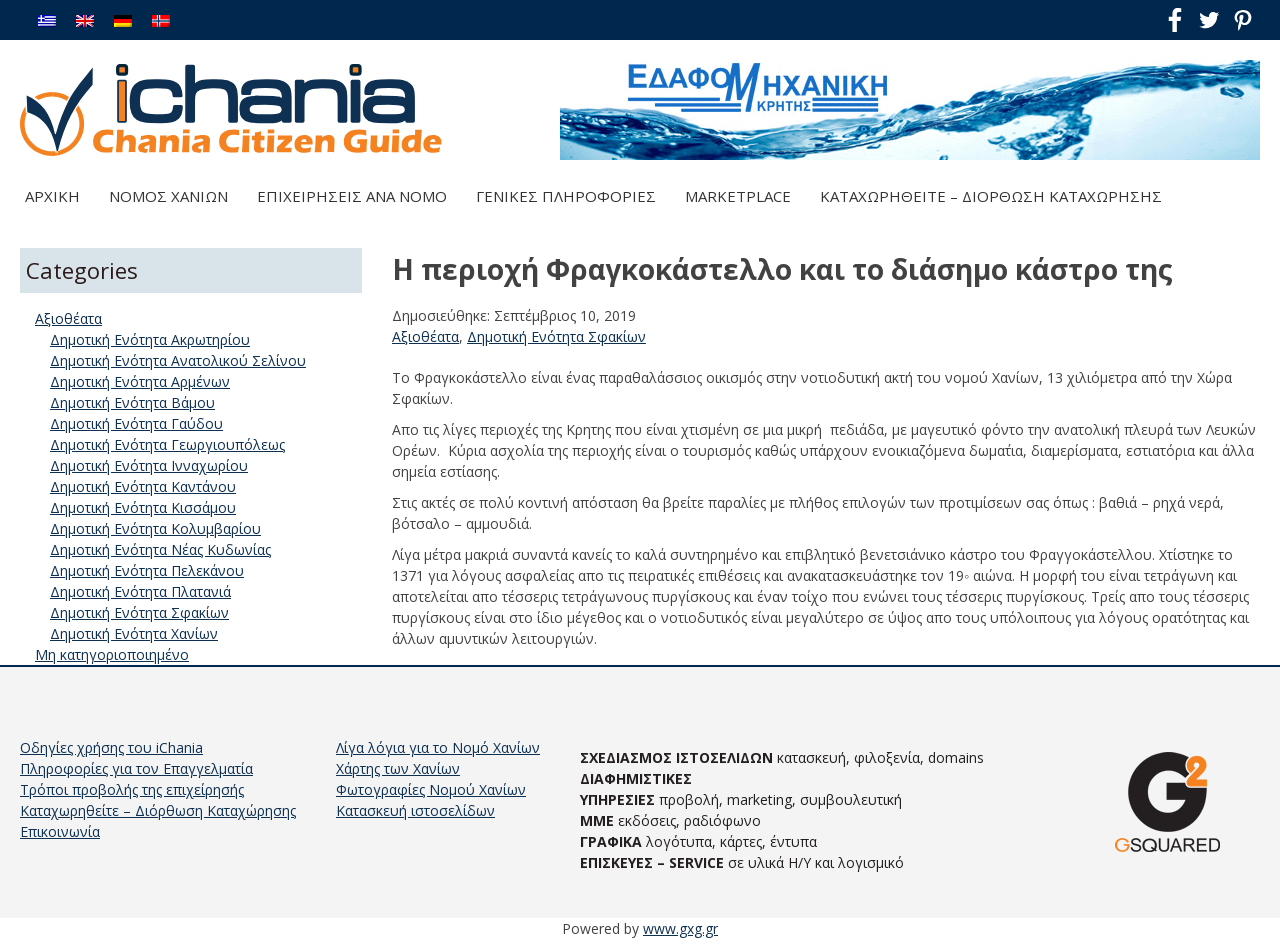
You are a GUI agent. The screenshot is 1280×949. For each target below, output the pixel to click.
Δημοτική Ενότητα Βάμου (132, 402)
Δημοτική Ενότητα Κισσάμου (143, 507)
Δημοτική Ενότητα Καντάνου (143, 486)
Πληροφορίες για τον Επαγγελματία (136, 768)
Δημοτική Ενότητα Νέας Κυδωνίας (160, 549)
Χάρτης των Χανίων (398, 768)
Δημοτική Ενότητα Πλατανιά (140, 591)
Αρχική (52, 196)
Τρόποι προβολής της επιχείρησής (132, 789)
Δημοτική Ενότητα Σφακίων (556, 336)
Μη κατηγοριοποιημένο (112, 654)
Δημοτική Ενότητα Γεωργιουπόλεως (167, 444)
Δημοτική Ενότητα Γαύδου (136, 423)
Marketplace (738, 196)
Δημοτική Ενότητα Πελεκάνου (147, 570)
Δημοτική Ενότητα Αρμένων (140, 381)
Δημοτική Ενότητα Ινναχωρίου (149, 465)
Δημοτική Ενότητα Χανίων (134, 633)
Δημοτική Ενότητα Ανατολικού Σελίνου (178, 360)
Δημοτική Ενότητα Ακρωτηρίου (150, 339)
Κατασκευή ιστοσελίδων (415, 810)
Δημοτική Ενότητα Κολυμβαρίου (155, 528)
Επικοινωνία (60, 831)
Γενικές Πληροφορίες (566, 196)
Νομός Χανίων (168, 196)
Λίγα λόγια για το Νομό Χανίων (438, 747)
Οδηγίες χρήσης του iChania (111, 747)
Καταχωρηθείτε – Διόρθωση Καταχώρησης (991, 196)
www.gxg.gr (680, 928)
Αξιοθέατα (425, 336)
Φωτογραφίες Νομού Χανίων (431, 789)
